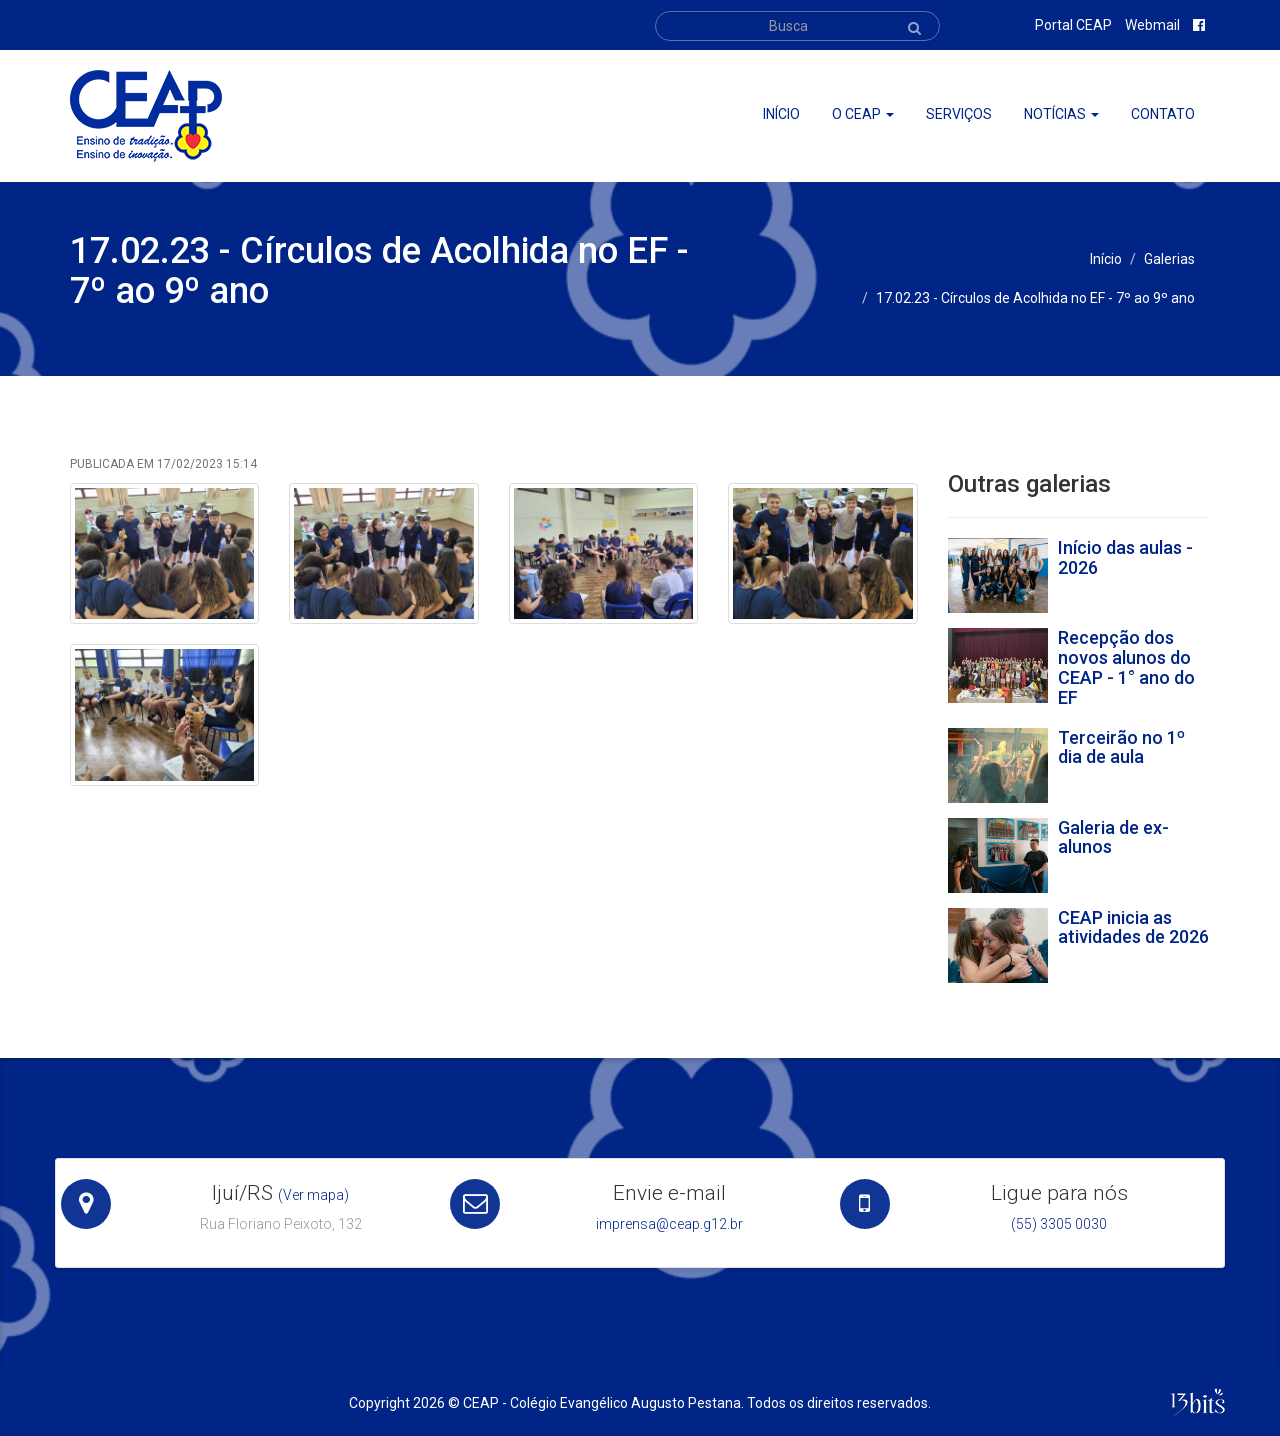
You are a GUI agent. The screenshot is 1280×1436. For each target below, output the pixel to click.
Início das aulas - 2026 (1125, 557)
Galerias (1169, 259)
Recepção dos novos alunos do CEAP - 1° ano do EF (1126, 667)
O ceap (863, 114)
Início (781, 114)
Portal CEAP (1073, 25)
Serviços (959, 114)
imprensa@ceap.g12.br (669, 1224)
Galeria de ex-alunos (1113, 837)
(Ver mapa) (313, 1195)
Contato (1163, 114)
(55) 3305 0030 (1059, 1224)
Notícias (1061, 114)
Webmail (1152, 25)
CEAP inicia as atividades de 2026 (1133, 927)
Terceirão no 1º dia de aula (1121, 747)
